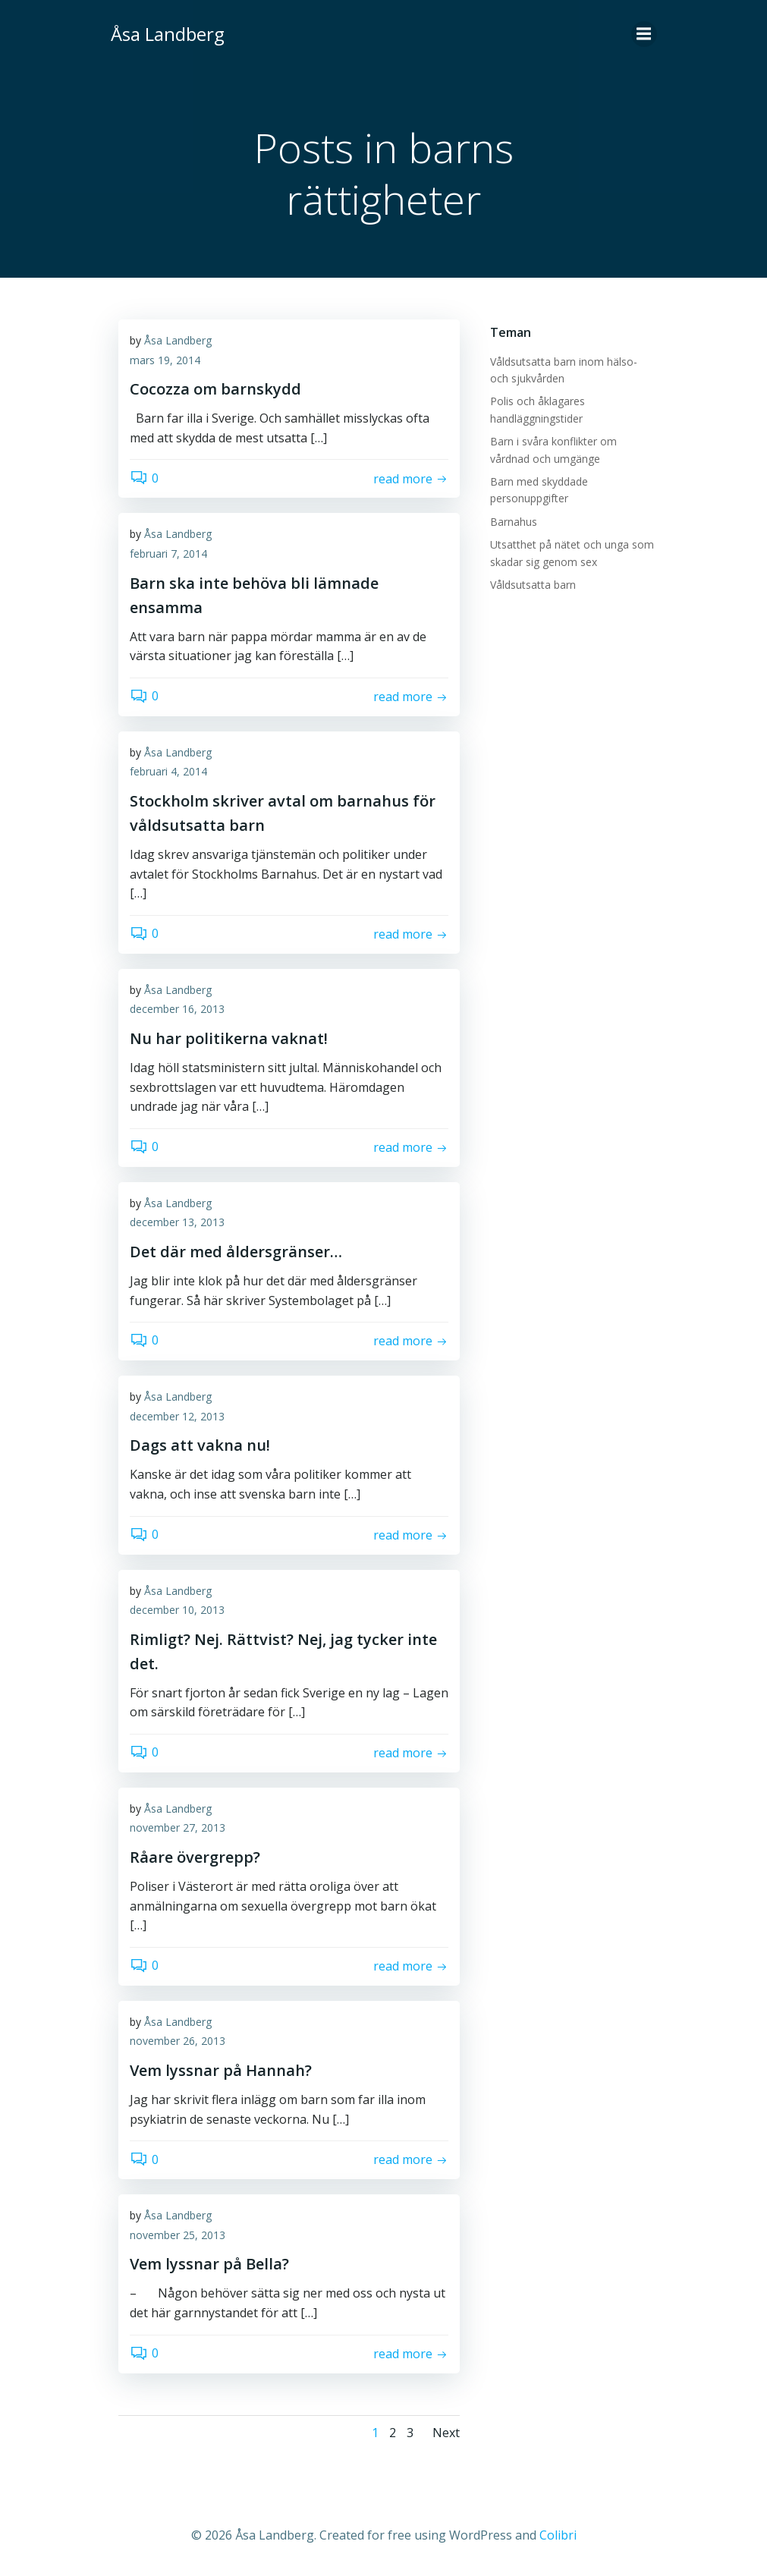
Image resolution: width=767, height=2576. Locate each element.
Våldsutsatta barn (533, 584)
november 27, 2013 (177, 1827)
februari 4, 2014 (168, 771)
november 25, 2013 (177, 2235)
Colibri (558, 2535)
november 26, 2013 (177, 2040)
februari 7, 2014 (168, 553)
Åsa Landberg (178, 340)
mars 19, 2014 (165, 360)
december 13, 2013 (177, 1222)
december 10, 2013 (177, 1610)
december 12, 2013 (177, 1416)
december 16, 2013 (177, 1009)
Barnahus (513, 521)
